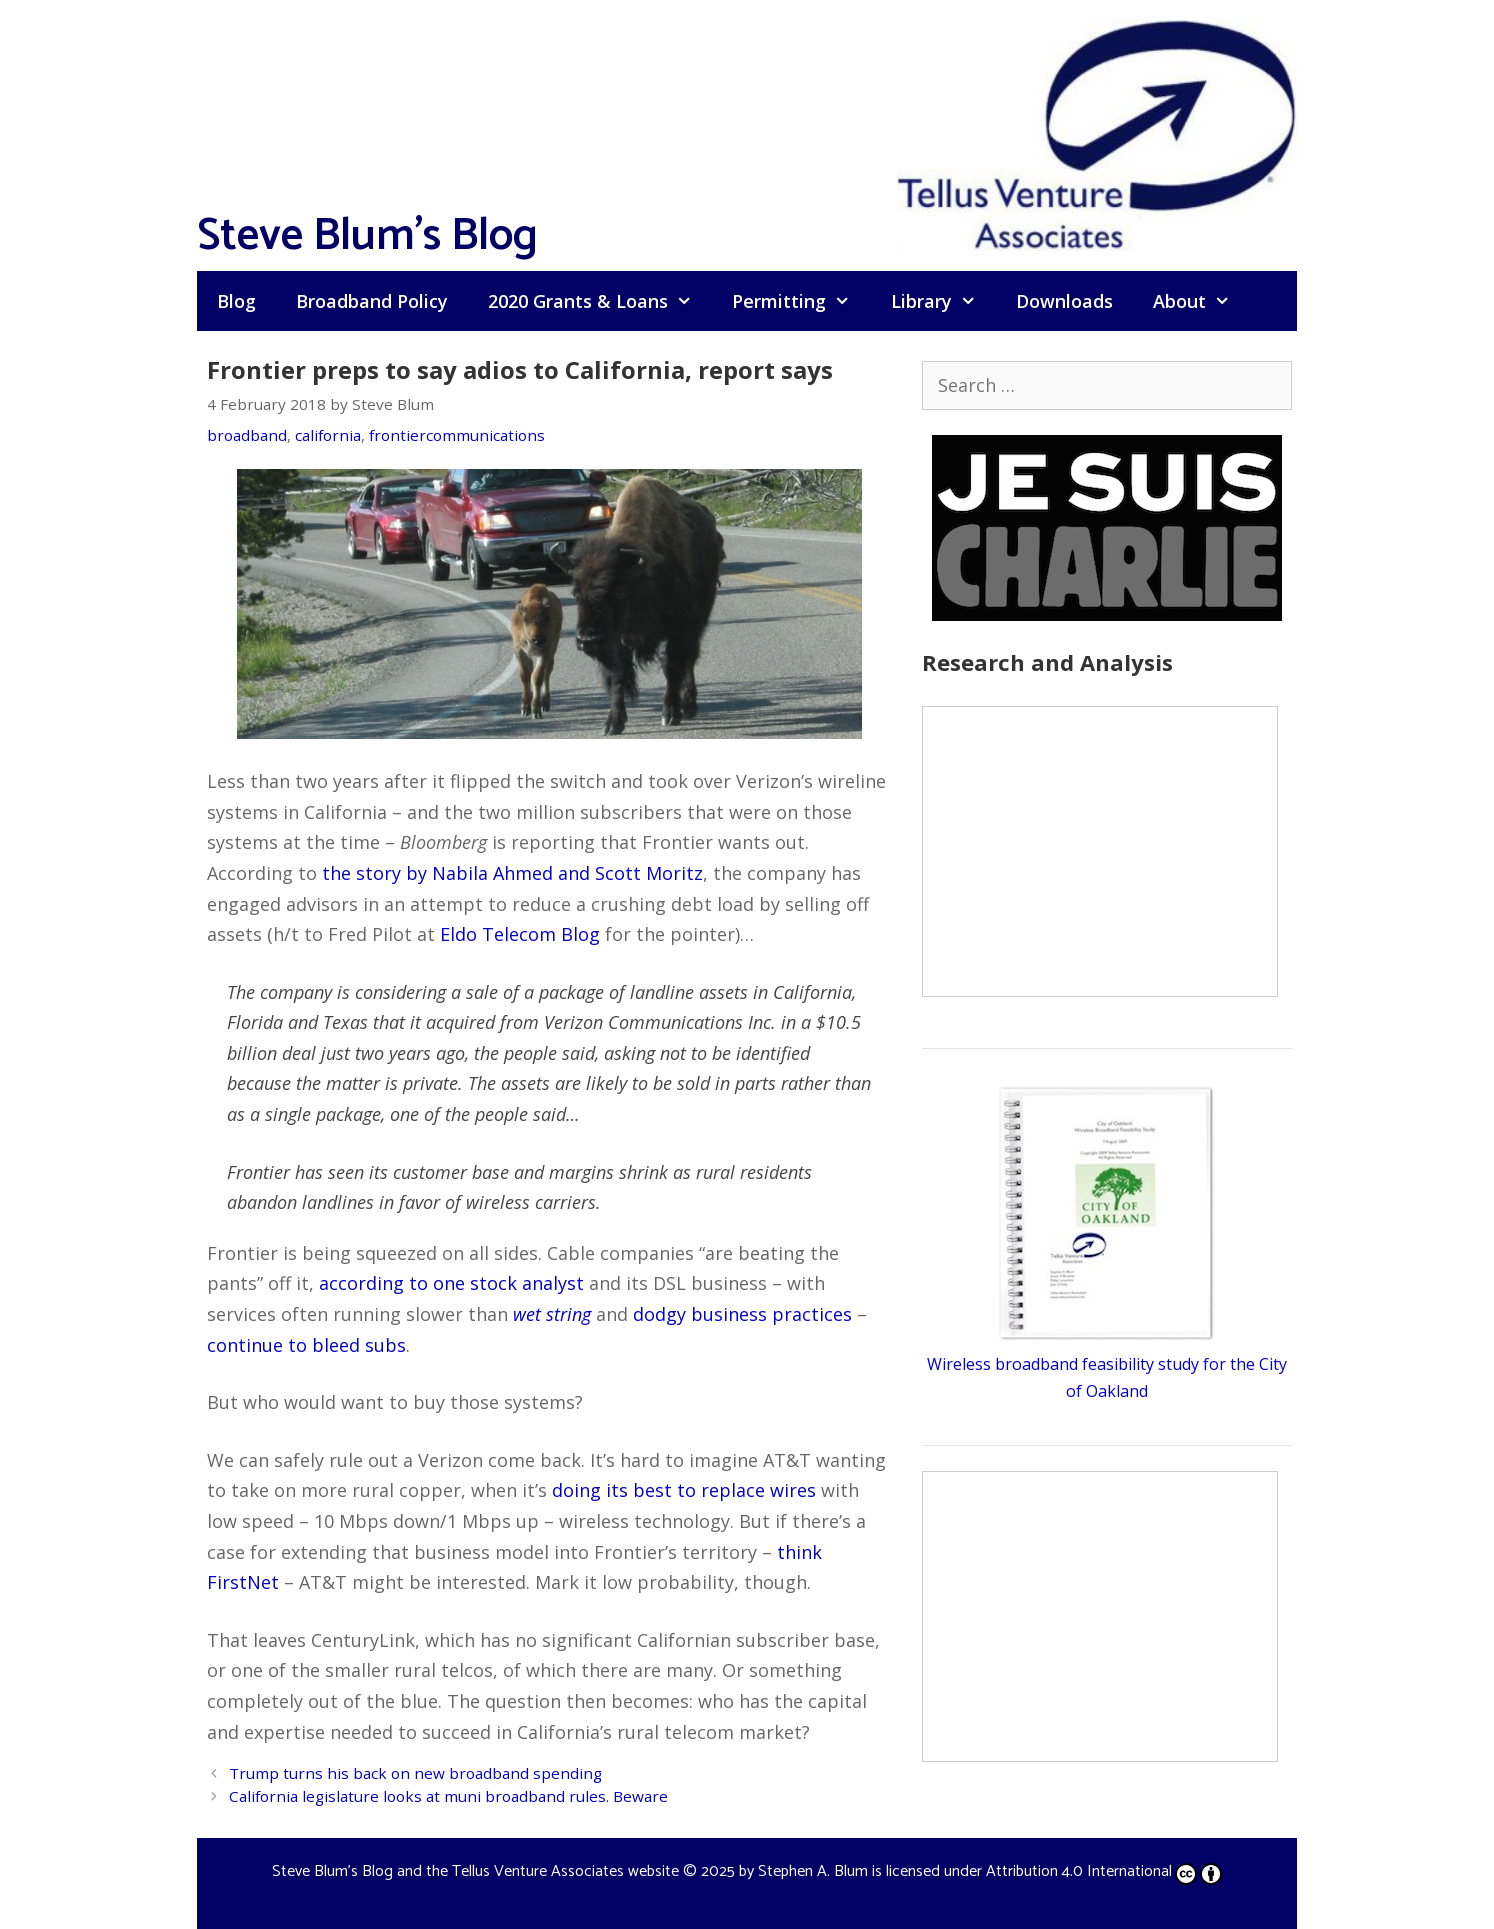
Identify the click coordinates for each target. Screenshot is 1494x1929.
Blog (236, 301)
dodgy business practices (742, 1314)
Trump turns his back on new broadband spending (415, 1773)
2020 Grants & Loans (600, 301)
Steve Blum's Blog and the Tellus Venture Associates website (475, 1871)
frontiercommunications (457, 435)
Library (943, 301)
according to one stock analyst (451, 1283)
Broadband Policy (372, 301)
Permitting (801, 301)
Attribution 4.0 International (1104, 1871)
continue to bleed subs (306, 1345)
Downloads (1064, 301)
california (328, 435)
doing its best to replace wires (684, 1490)
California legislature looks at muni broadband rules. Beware (448, 1796)
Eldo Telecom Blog (520, 934)
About (1201, 301)
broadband (247, 435)
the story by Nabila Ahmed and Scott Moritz (512, 873)
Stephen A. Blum (813, 1871)
